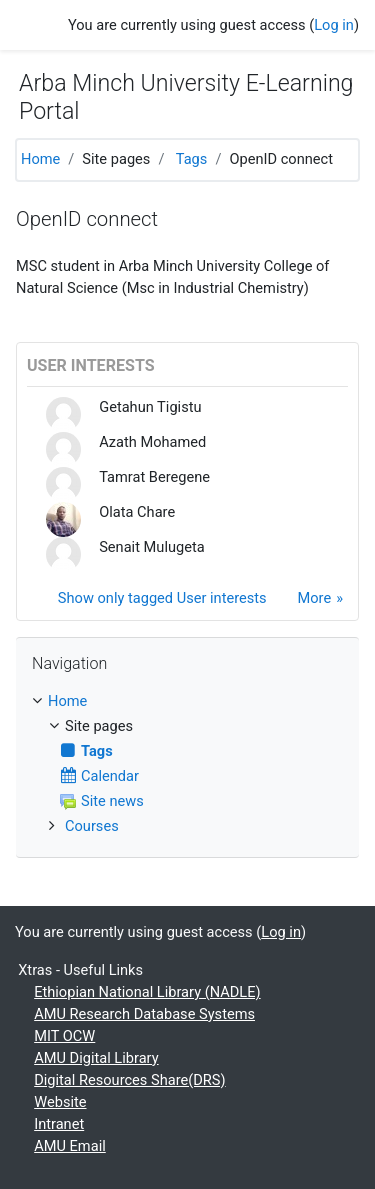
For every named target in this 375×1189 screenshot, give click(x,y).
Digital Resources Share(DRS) (129, 1080)
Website (60, 1102)
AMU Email (70, 1146)
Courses (92, 826)
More (314, 598)
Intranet (59, 1124)
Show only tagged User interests (162, 598)
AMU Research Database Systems (144, 1014)
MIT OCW (64, 1036)
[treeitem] (187, 702)
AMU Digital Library (96, 1058)
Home (40, 159)
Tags (192, 159)
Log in (334, 25)
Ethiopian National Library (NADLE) (147, 992)
